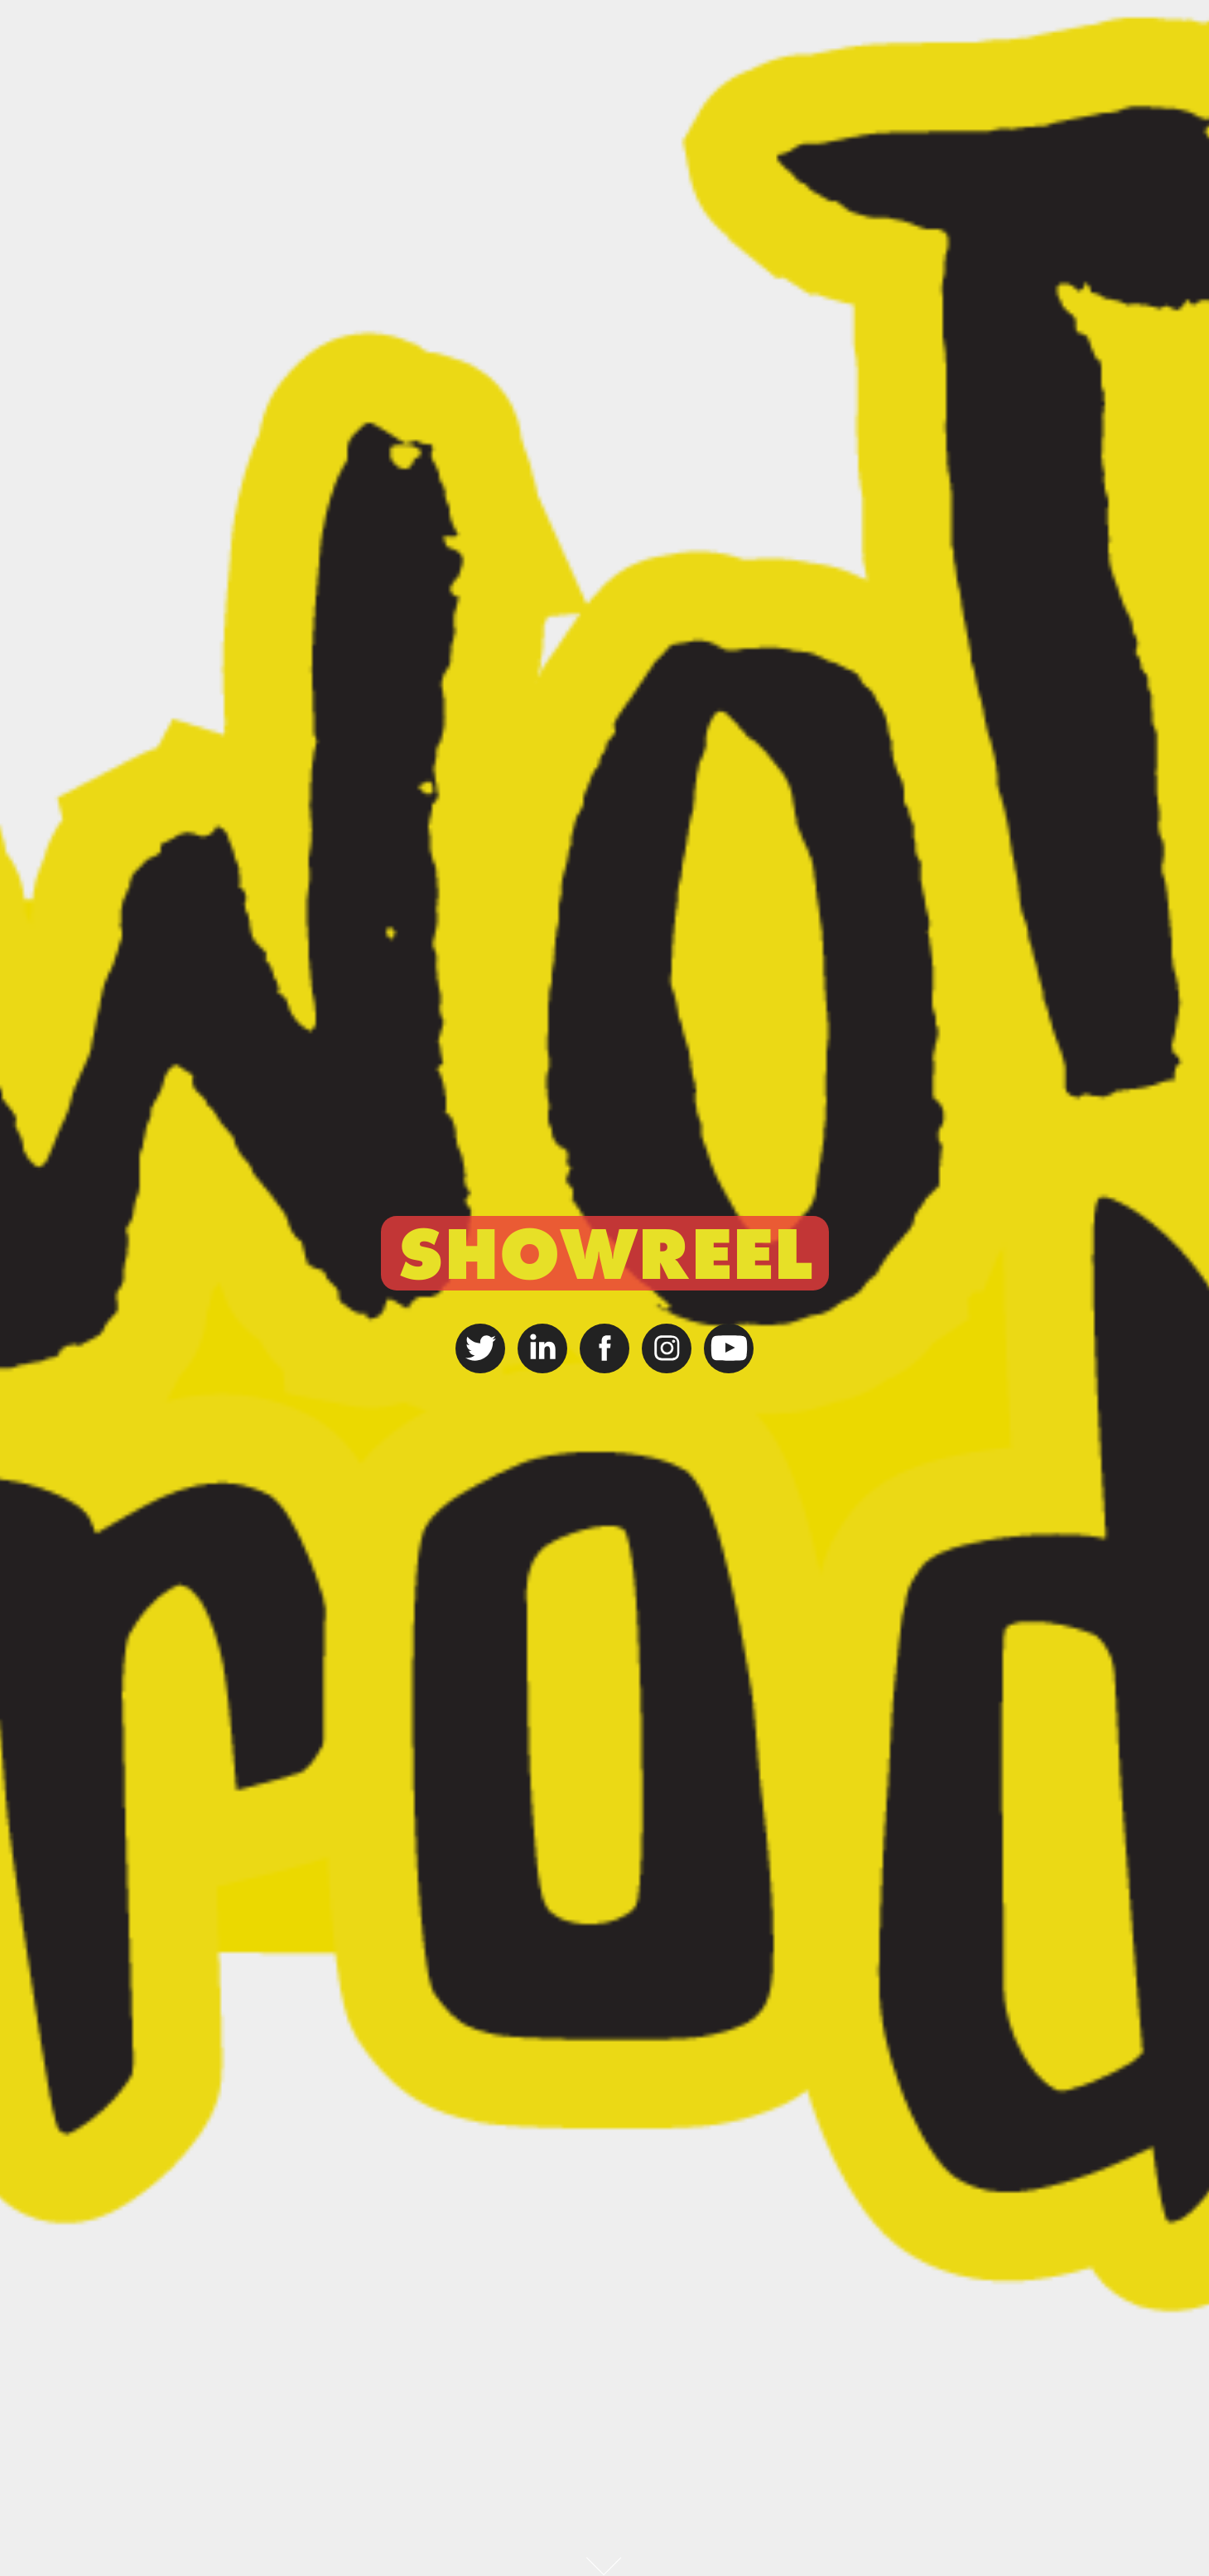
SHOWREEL (604, 1253)
